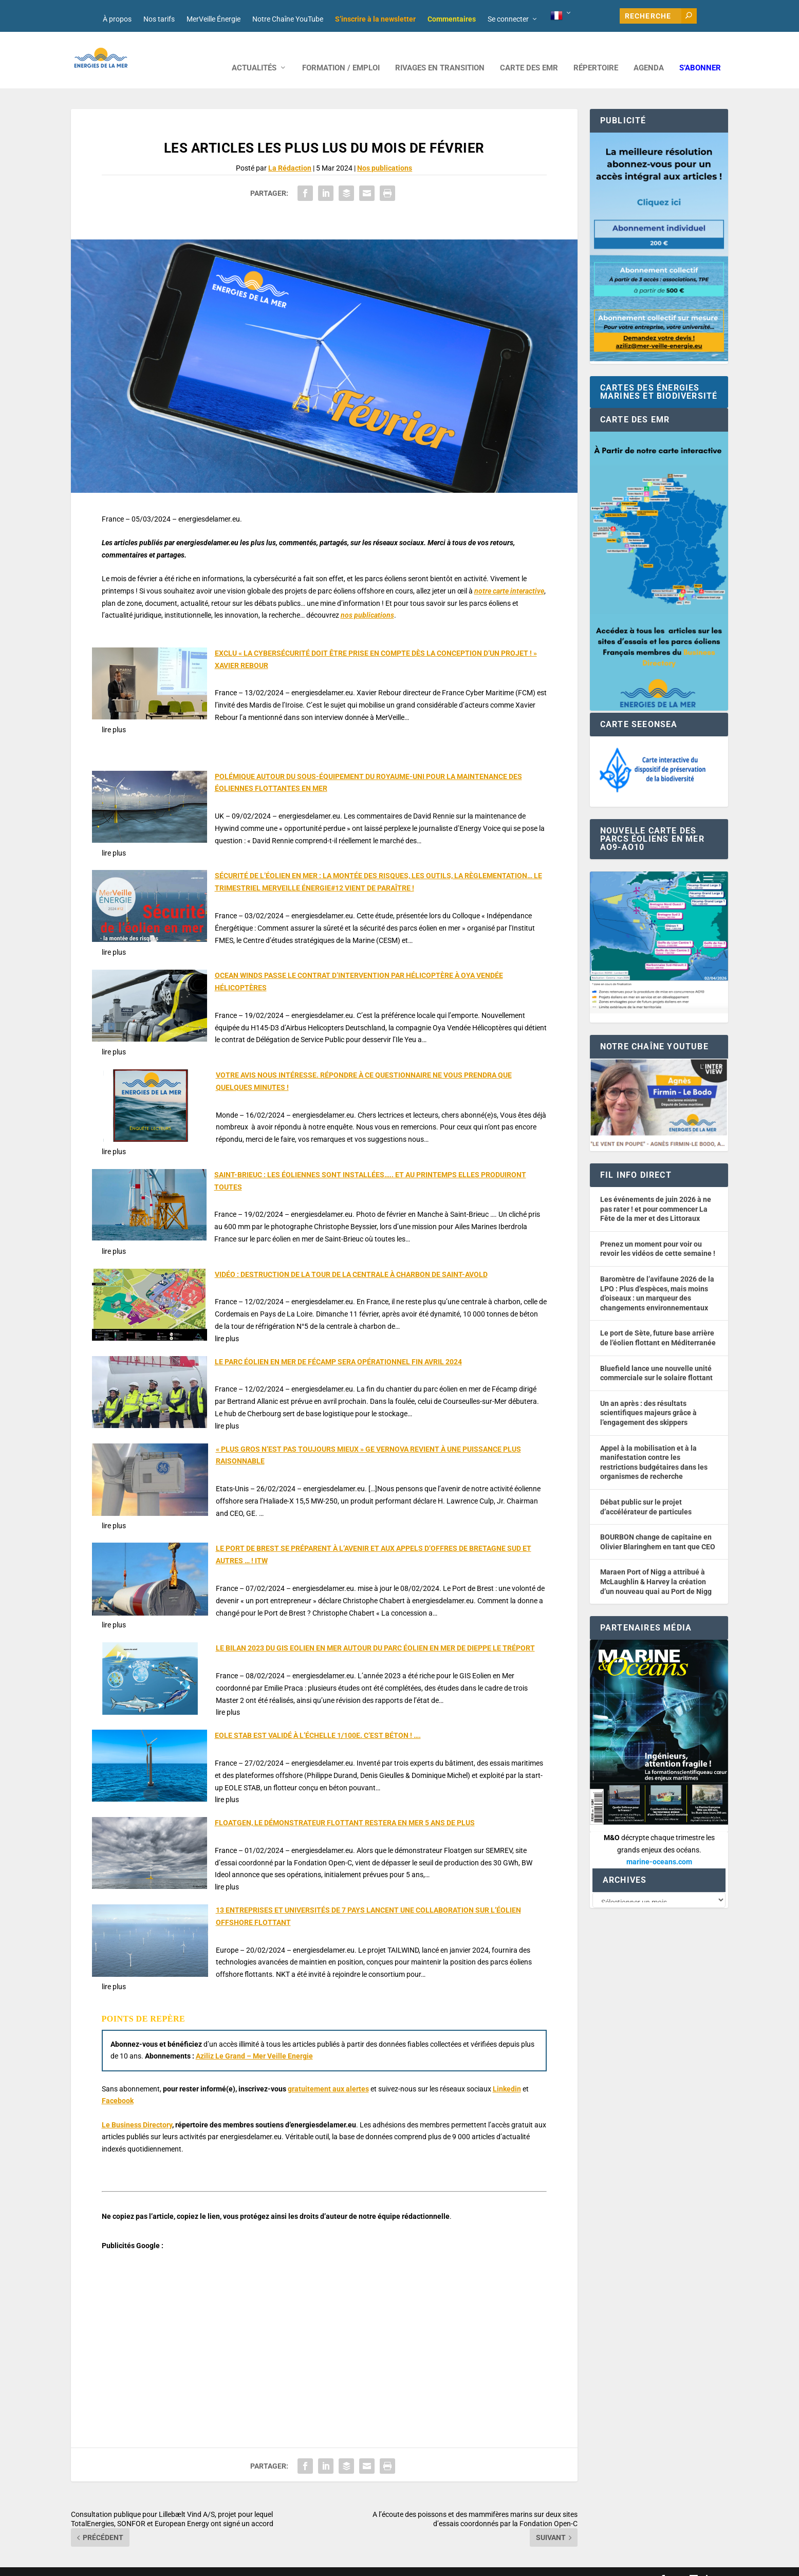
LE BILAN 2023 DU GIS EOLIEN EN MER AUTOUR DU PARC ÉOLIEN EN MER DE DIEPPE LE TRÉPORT (375, 1632)
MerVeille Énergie (213, 19)
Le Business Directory (137, 2109)
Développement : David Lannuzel (206, 2564)
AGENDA (649, 52)
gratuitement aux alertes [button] (328, 2073)
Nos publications (384, 153)
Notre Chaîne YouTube (287, 19)
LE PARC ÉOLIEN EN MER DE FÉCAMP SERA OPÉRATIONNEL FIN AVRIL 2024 (338, 1346)
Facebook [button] (118, 2085)
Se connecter (508, 19)
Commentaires (452, 19)
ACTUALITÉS (254, 52)
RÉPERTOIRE (595, 52)
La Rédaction (289, 153)
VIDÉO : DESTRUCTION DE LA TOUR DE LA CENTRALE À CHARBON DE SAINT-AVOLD (351, 1259)
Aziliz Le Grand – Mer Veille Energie (254, 2040)
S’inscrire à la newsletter (375, 19)
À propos (117, 19)
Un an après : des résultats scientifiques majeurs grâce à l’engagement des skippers (648, 1397)
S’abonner (700, 52)
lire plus (114, 714)
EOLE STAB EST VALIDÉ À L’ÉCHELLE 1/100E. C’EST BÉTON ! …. (318, 1720)
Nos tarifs (159, 19)
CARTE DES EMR (529, 52)
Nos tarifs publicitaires (292, 2564)
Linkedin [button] (507, 2073)
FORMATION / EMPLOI (341, 52)
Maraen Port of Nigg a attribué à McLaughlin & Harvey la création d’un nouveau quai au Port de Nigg (656, 1566)
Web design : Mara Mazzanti (112, 2564)
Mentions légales (355, 2564)
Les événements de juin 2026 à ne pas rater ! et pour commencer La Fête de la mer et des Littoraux (655, 1193)
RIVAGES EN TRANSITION (440, 52)
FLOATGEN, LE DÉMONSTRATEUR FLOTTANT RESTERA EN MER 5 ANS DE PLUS (345, 1807)
